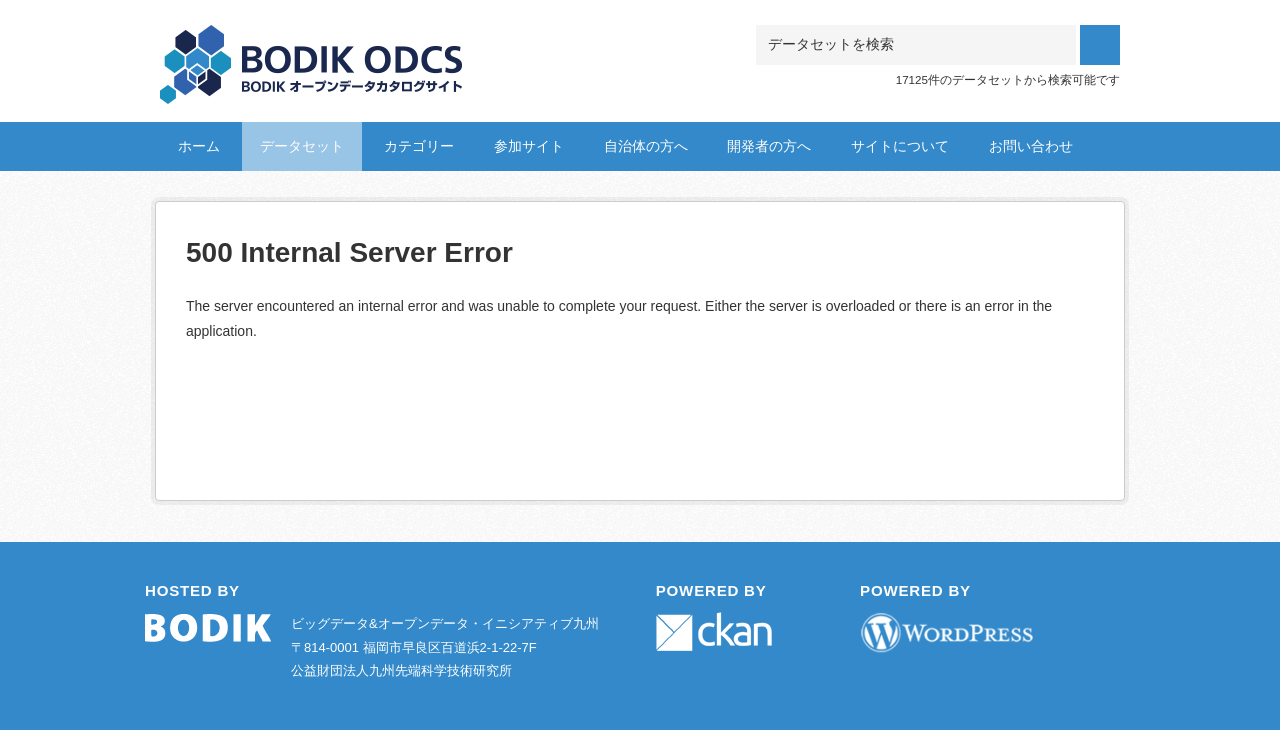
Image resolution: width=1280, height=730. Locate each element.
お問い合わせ (1031, 146)
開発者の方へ (769, 146)
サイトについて (900, 146)
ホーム (199, 146)
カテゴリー (419, 146)
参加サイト (529, 146)
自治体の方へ (646, 146)
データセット (302, 146)
